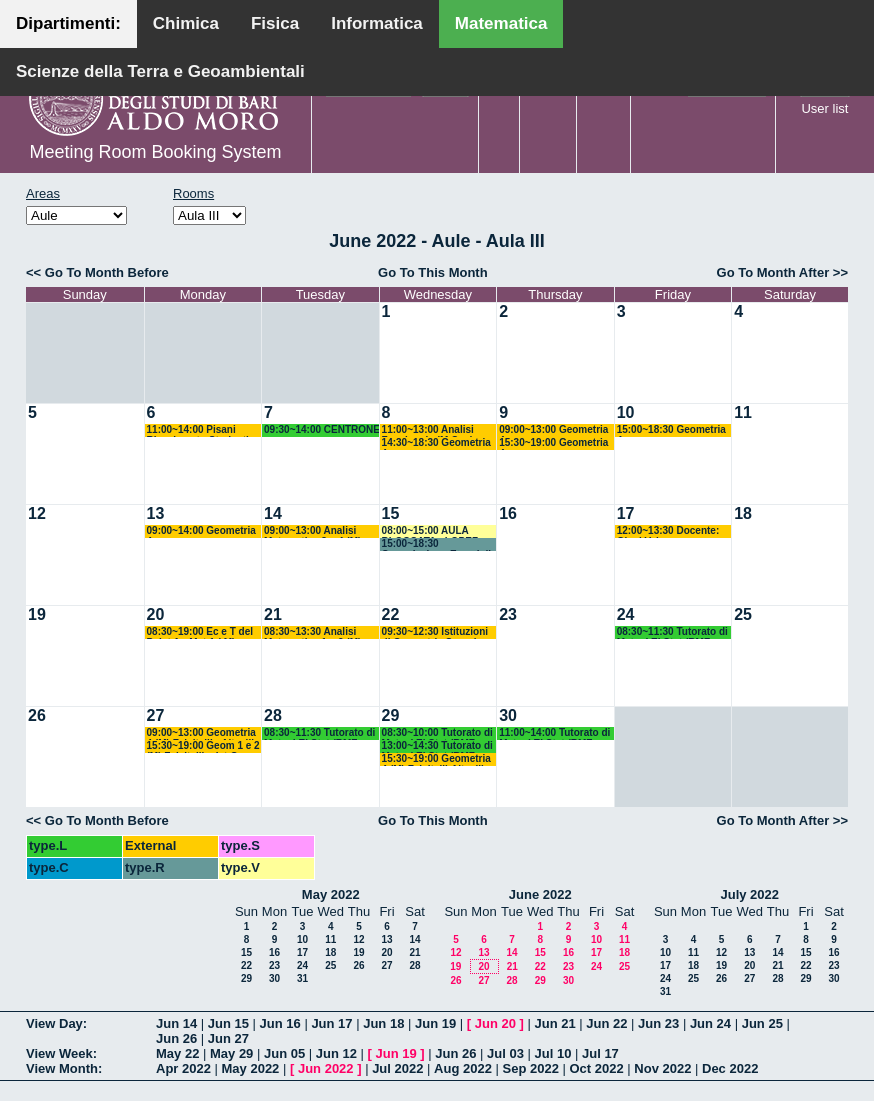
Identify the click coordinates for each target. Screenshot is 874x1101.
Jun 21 (554, 1023)
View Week (59, 1053)
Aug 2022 (463, 1068)
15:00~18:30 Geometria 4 (671, 430)
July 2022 (749, 894)
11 (743, 412)
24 (626, 614)
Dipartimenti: (68, 23)
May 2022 (331, 894)
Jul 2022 (397, 1068)
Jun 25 (762, 1023)
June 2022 (540, 894)
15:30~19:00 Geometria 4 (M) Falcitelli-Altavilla (436, 759)
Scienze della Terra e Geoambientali (160, 71)
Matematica (501, 23)
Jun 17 (331, 1023)
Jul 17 (600, 1053)
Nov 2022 (662, 1068)
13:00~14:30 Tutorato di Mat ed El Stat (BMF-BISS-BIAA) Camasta (437, 746)
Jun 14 (176, 1023)
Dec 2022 (730, 1068)
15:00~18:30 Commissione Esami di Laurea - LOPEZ (436, 544)
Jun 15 (228, 1023)
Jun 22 (606, 1023)
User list (824, 108)
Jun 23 (658, 1023)
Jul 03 (505, 1053)
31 (302, 978)
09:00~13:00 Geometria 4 (553, 430)
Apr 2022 (183, 1068)
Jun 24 (710, 1023)
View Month (62, 1068)
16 (508, 513)
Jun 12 (336, 1053)
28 (273, 715)
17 (626, 513)
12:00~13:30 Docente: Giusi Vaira (668, 531)
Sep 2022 (531, 1068)
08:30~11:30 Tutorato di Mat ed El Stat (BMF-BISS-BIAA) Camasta (672, 632)
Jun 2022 (326, 1068)
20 (156, 614)
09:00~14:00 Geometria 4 (201, 531)
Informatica (377, 23)
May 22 (177, 1053)
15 (391, 513)
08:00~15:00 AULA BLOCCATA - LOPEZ (430, 531)
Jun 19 (435, 1023)
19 (37, 614)
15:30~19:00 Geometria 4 (553, 443)
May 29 (231, 1053)
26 (37, 715)
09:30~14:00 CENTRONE (322, 429)
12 (37, 513)
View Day (54, 1023)
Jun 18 (383, 1023)
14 (273, 513)
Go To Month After (773, 272)
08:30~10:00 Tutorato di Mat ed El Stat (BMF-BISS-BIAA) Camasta (437, 733)
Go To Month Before (107, 272)
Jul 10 (553, 1053)
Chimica (186, 23)
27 (156, 715)
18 (743, 513)
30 (508, 715)
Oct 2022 (596, 1068)
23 (508, 614)
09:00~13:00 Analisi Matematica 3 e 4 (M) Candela (312, 531)
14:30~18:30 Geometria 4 (436, 443)
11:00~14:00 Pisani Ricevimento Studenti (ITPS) (198, 430)
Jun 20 (495, 1023)
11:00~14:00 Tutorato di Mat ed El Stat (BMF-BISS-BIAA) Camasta (554, 733)
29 (391, 715)
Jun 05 (284, 1053)
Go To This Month (433, 272)
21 (273, 614)
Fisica (275, 23)
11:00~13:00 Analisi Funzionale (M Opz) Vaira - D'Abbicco (428, 430)
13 (156, 513)
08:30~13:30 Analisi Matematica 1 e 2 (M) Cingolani (312, 632)
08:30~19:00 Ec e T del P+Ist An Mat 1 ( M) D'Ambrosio (200, 632)
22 (391, 614)
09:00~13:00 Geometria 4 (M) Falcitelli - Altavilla (203, 733)
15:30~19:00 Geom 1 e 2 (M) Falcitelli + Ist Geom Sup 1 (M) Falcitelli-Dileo (205, 746)
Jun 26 (176, 1038)
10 (626, 412)
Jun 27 (228, 1038)
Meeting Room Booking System (155, 152)
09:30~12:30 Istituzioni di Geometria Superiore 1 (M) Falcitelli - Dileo (437, 632)
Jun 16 (280, 1023)
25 (743, 614)
